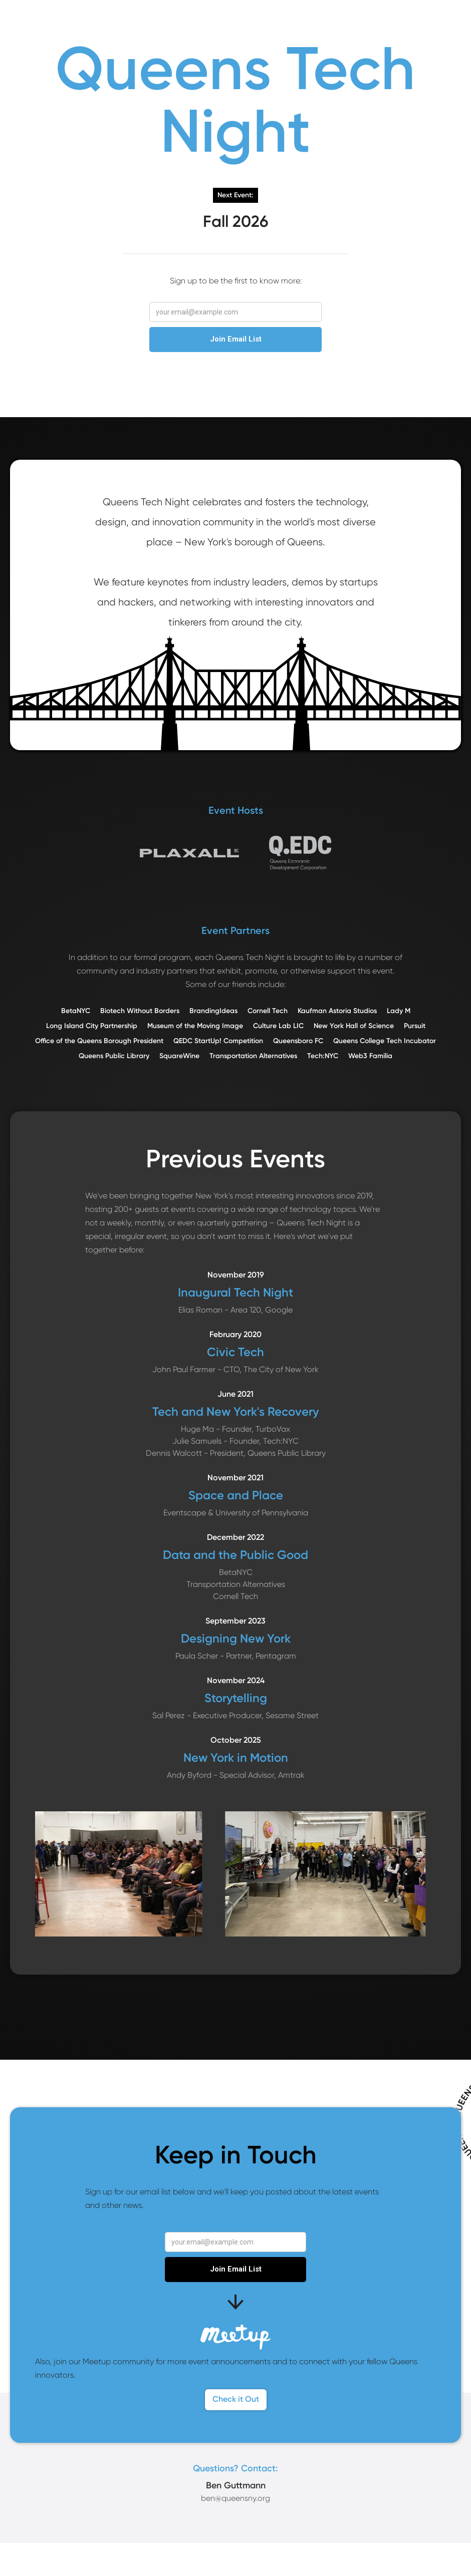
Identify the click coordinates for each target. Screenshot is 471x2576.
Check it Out (235, 2399)
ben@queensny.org (235, 2498)
